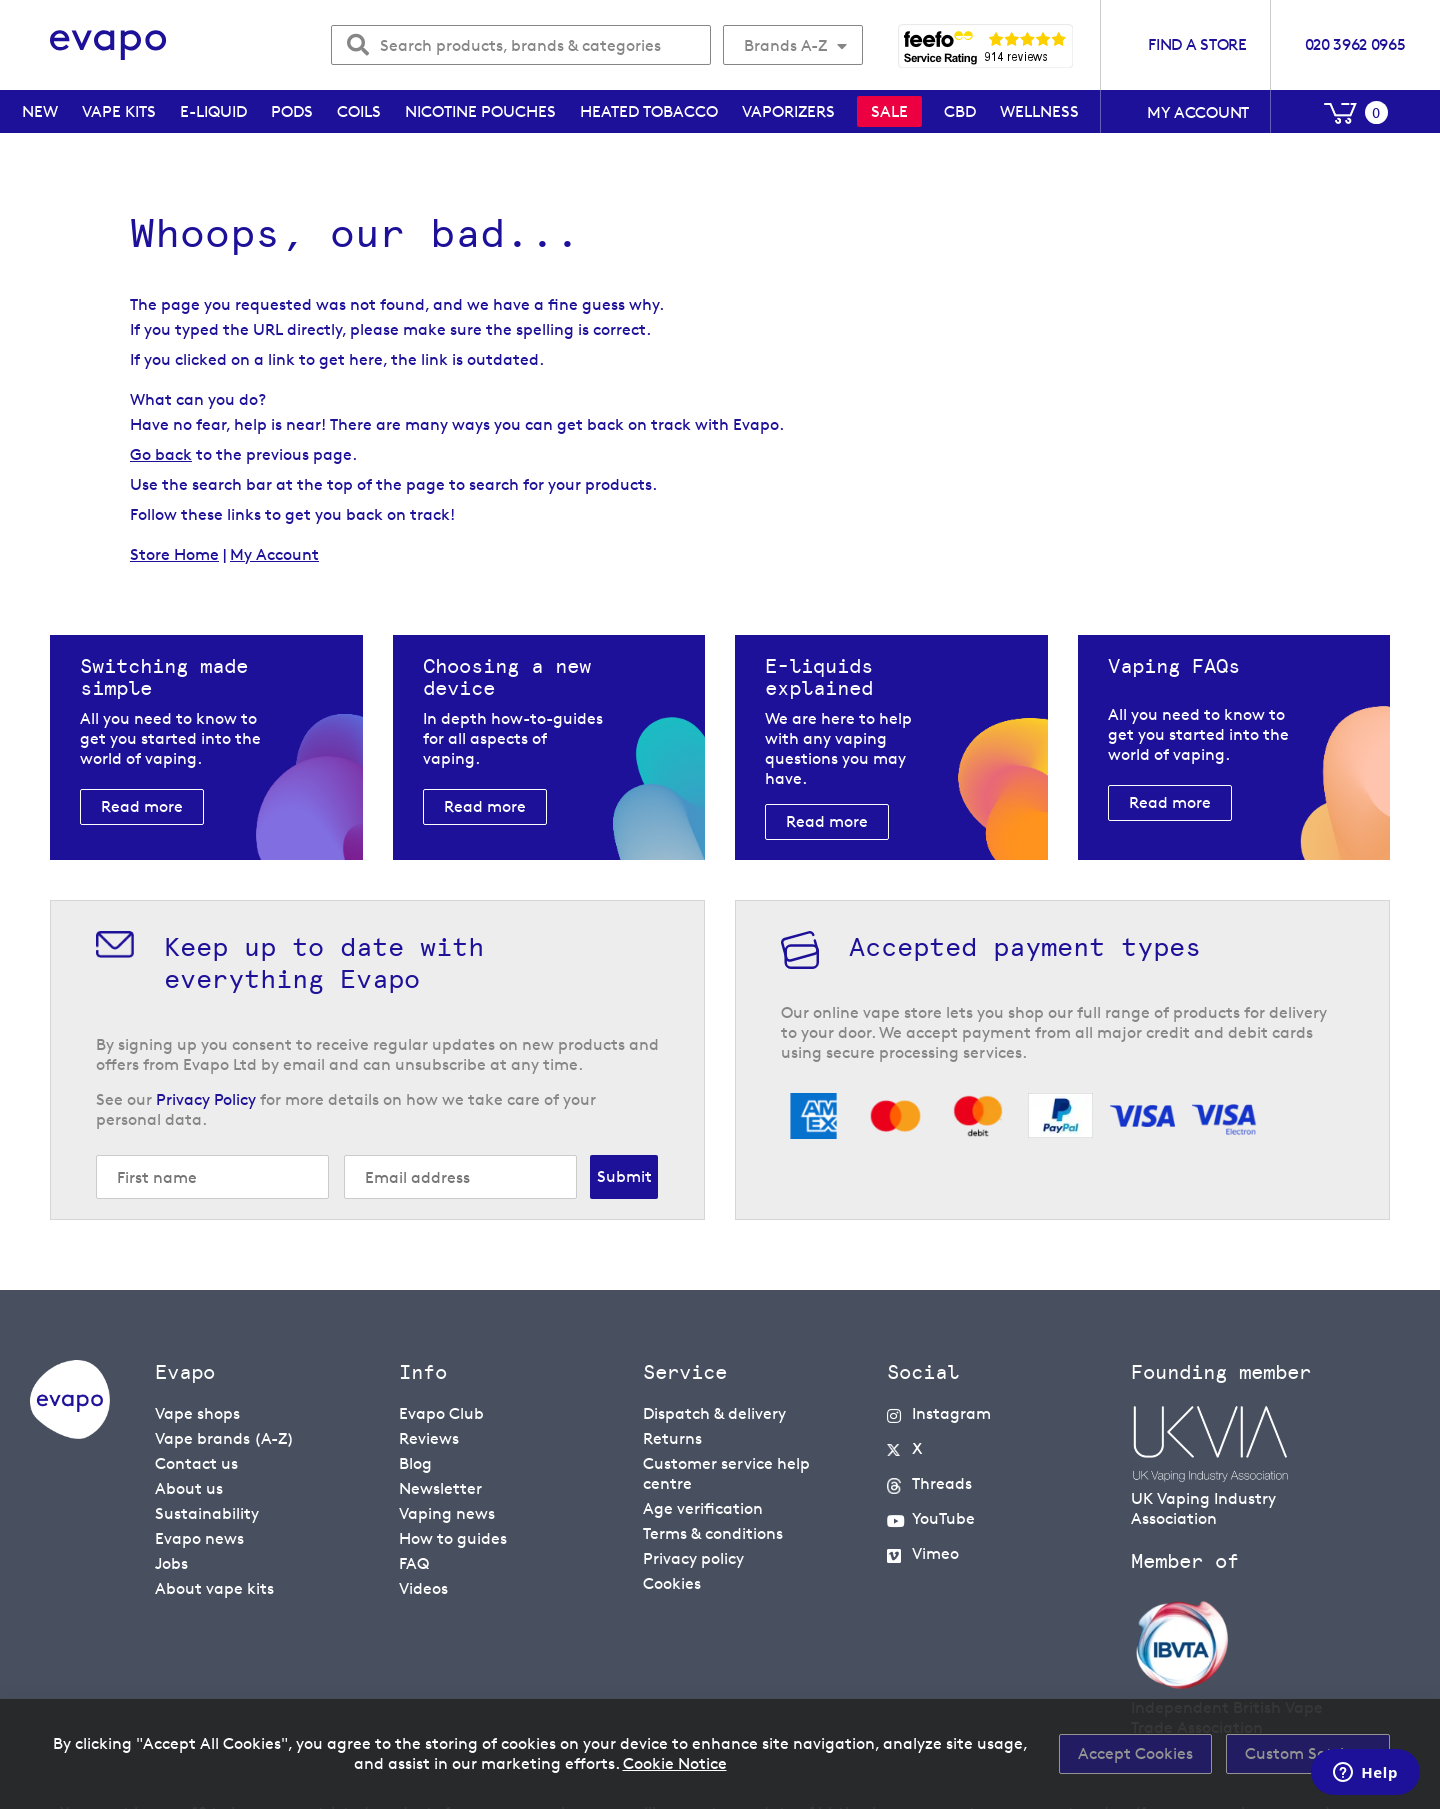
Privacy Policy (206, 1099)
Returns (672, 1438)
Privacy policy (693, 1558)
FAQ (414, 1563)
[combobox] (521, 45)
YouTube (943, 1518)
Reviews (429, 1438)
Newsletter (440, 1488)
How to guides (453, 1538)
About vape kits (214, 1588)
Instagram (951, 1413)
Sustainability (207, 1513)
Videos (423, 1588)
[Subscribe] (624, 1177)
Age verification (703, 1508)
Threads (942, 1483)
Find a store (1197, 44)
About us (189, 1488)
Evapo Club (441, 1413)
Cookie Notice (675, 1763)
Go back (161, 454)
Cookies (672, 1583)
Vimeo (935, 1553)
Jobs (171, 1563)
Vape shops (197, 1413)
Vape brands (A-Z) (224, 1438)
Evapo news (199, 1538)
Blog (415, 1463)
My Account (274, 554)
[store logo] (108, 45)
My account (1198, 112)
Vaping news (447, 1513)
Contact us (196, 1463)
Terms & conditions (713, 1533)
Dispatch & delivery (714, 1413)
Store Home (174, 554)
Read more (142, 806)
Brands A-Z (785, 45)
